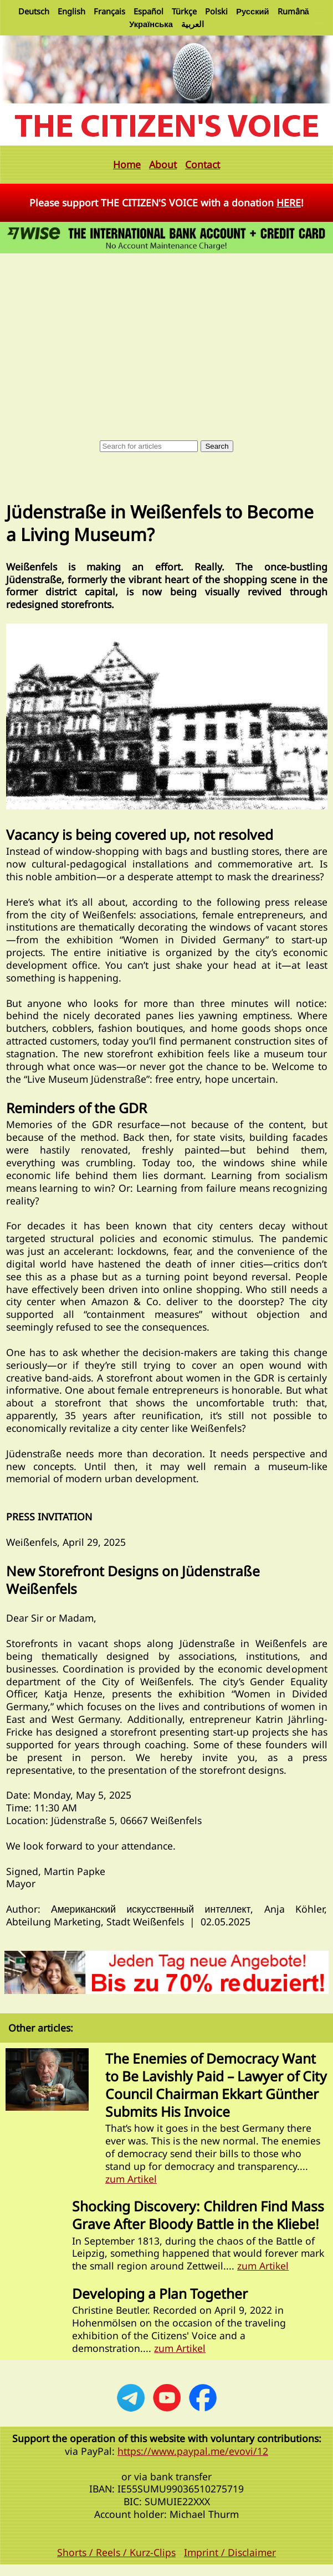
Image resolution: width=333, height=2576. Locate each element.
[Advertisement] (166, 339)
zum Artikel (131, 2178)
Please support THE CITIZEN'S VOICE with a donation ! (166, 202)
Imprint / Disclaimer (230, 2552)
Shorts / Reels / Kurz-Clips (116, 2552)
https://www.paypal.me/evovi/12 (192, 2451)
